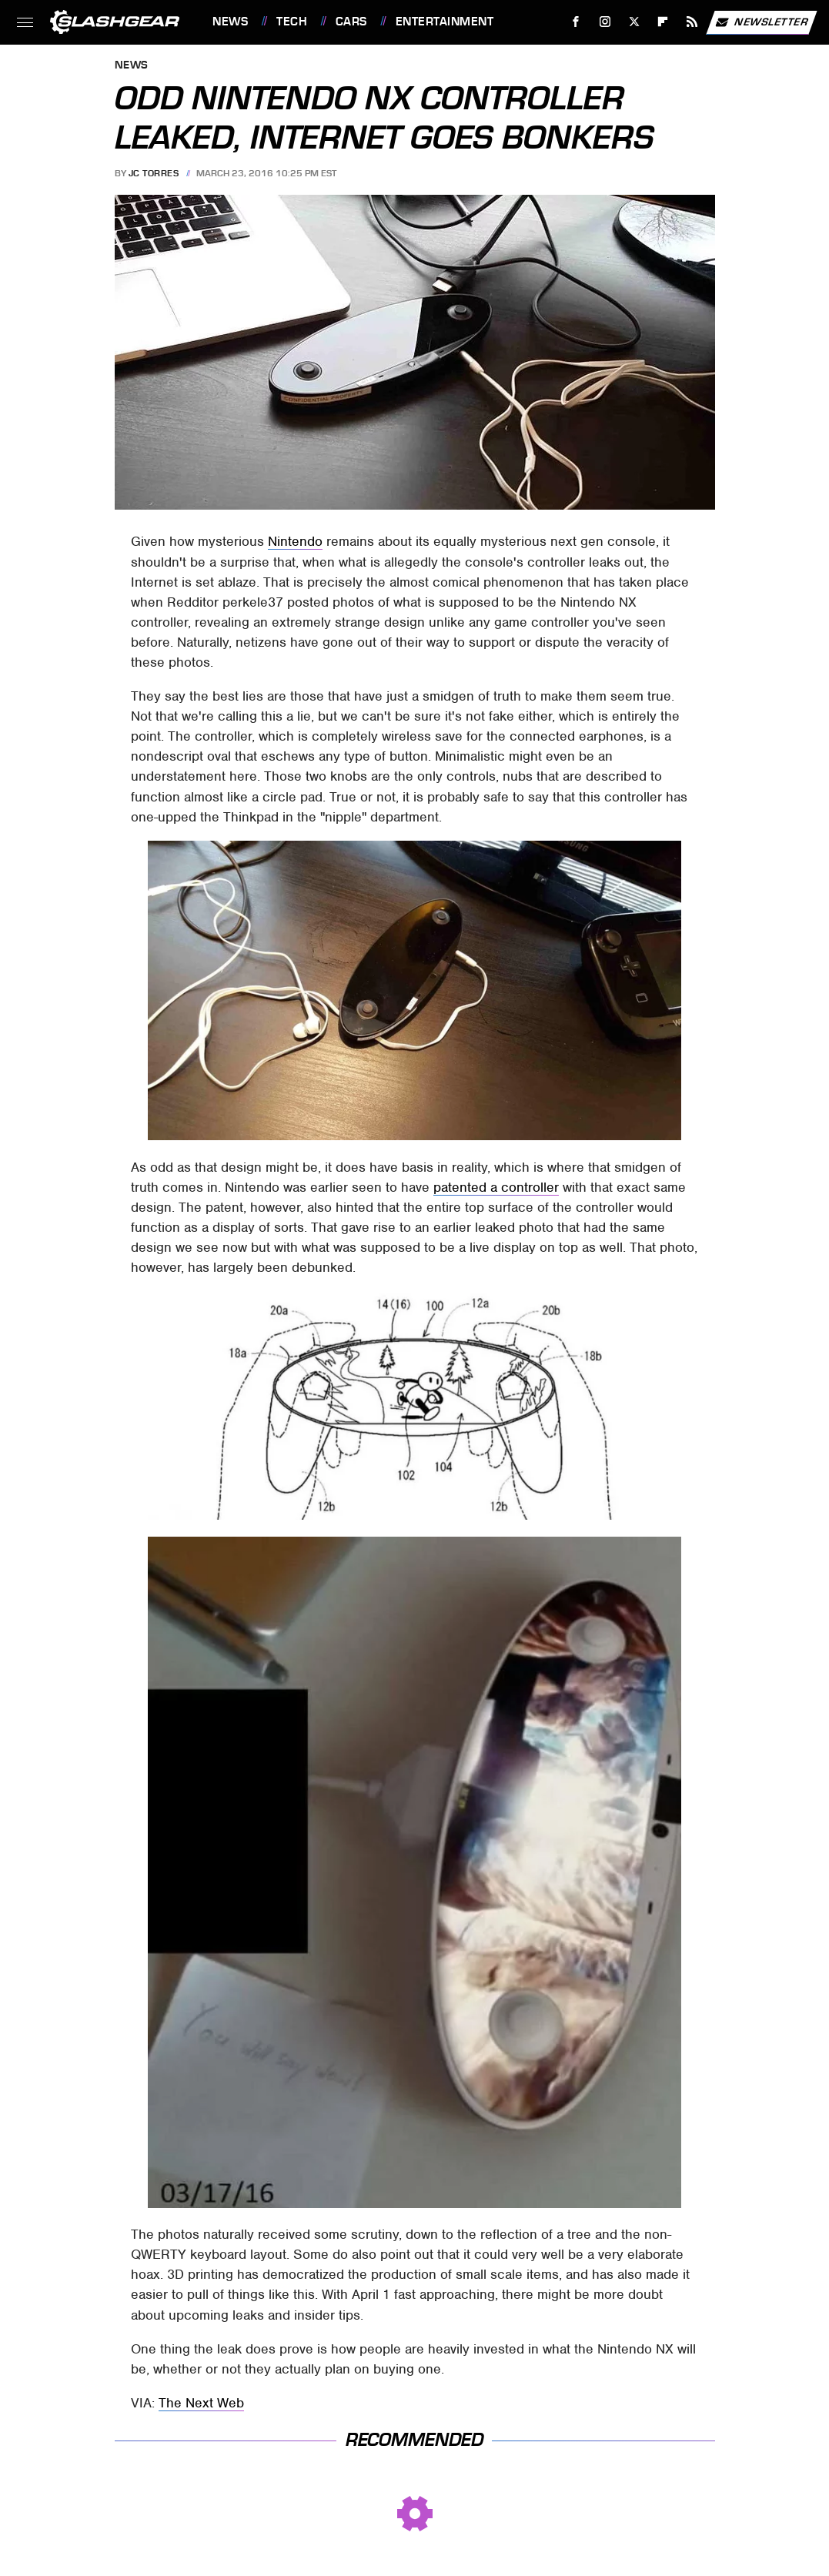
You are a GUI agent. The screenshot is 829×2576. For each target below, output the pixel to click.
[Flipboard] (663, 22)
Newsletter (761, 22)
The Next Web (201, 2402)
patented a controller (496, 1187)
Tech (291, 21)
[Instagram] (605, 22)
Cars (351, 21)
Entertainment (445, 21)
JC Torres (154, 173)
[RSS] (692, 22)
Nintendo (295, 541)
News (230, 21)
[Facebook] (576, 22)
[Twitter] (634, 22)
